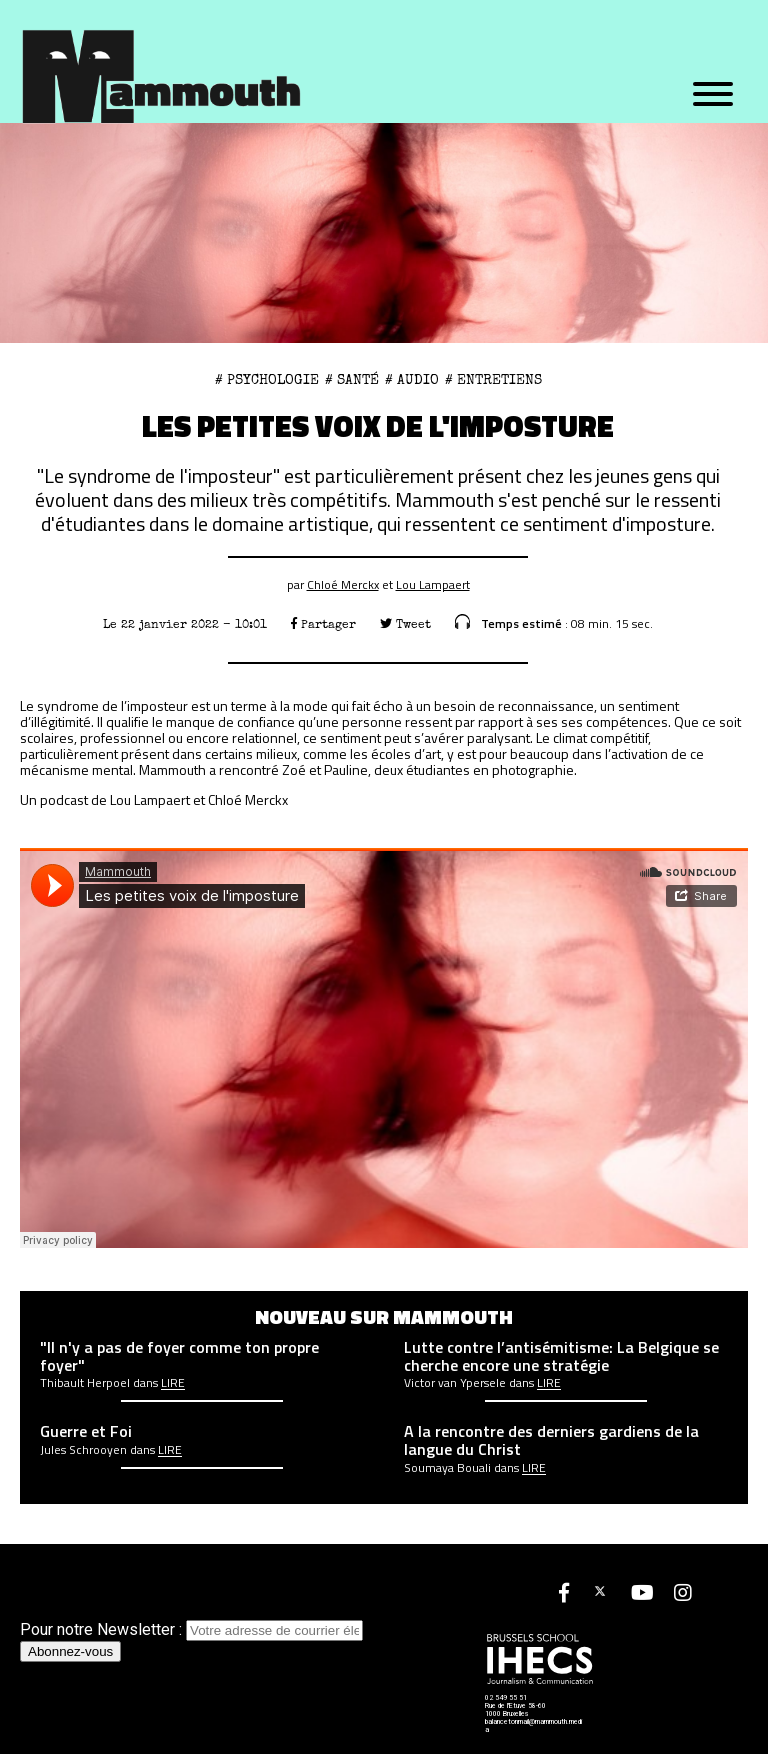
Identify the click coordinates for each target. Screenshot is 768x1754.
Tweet (405, 624)
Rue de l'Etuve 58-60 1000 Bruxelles (515, 1710)
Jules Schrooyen (83, 1450)
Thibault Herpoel (85, 1383)
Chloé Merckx (343, 584)
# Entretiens (493, 380)
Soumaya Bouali (447, 1468)
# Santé (352, 380)
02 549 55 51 (506, 1698)
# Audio (412, 380)
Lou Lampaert (433, 584)
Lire (173, 1383)
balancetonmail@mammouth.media (533, 1726)
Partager (323, 624)
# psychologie (267, 380)
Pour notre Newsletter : (191, 1629)
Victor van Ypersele (455, 1383)
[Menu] (713, 95)
